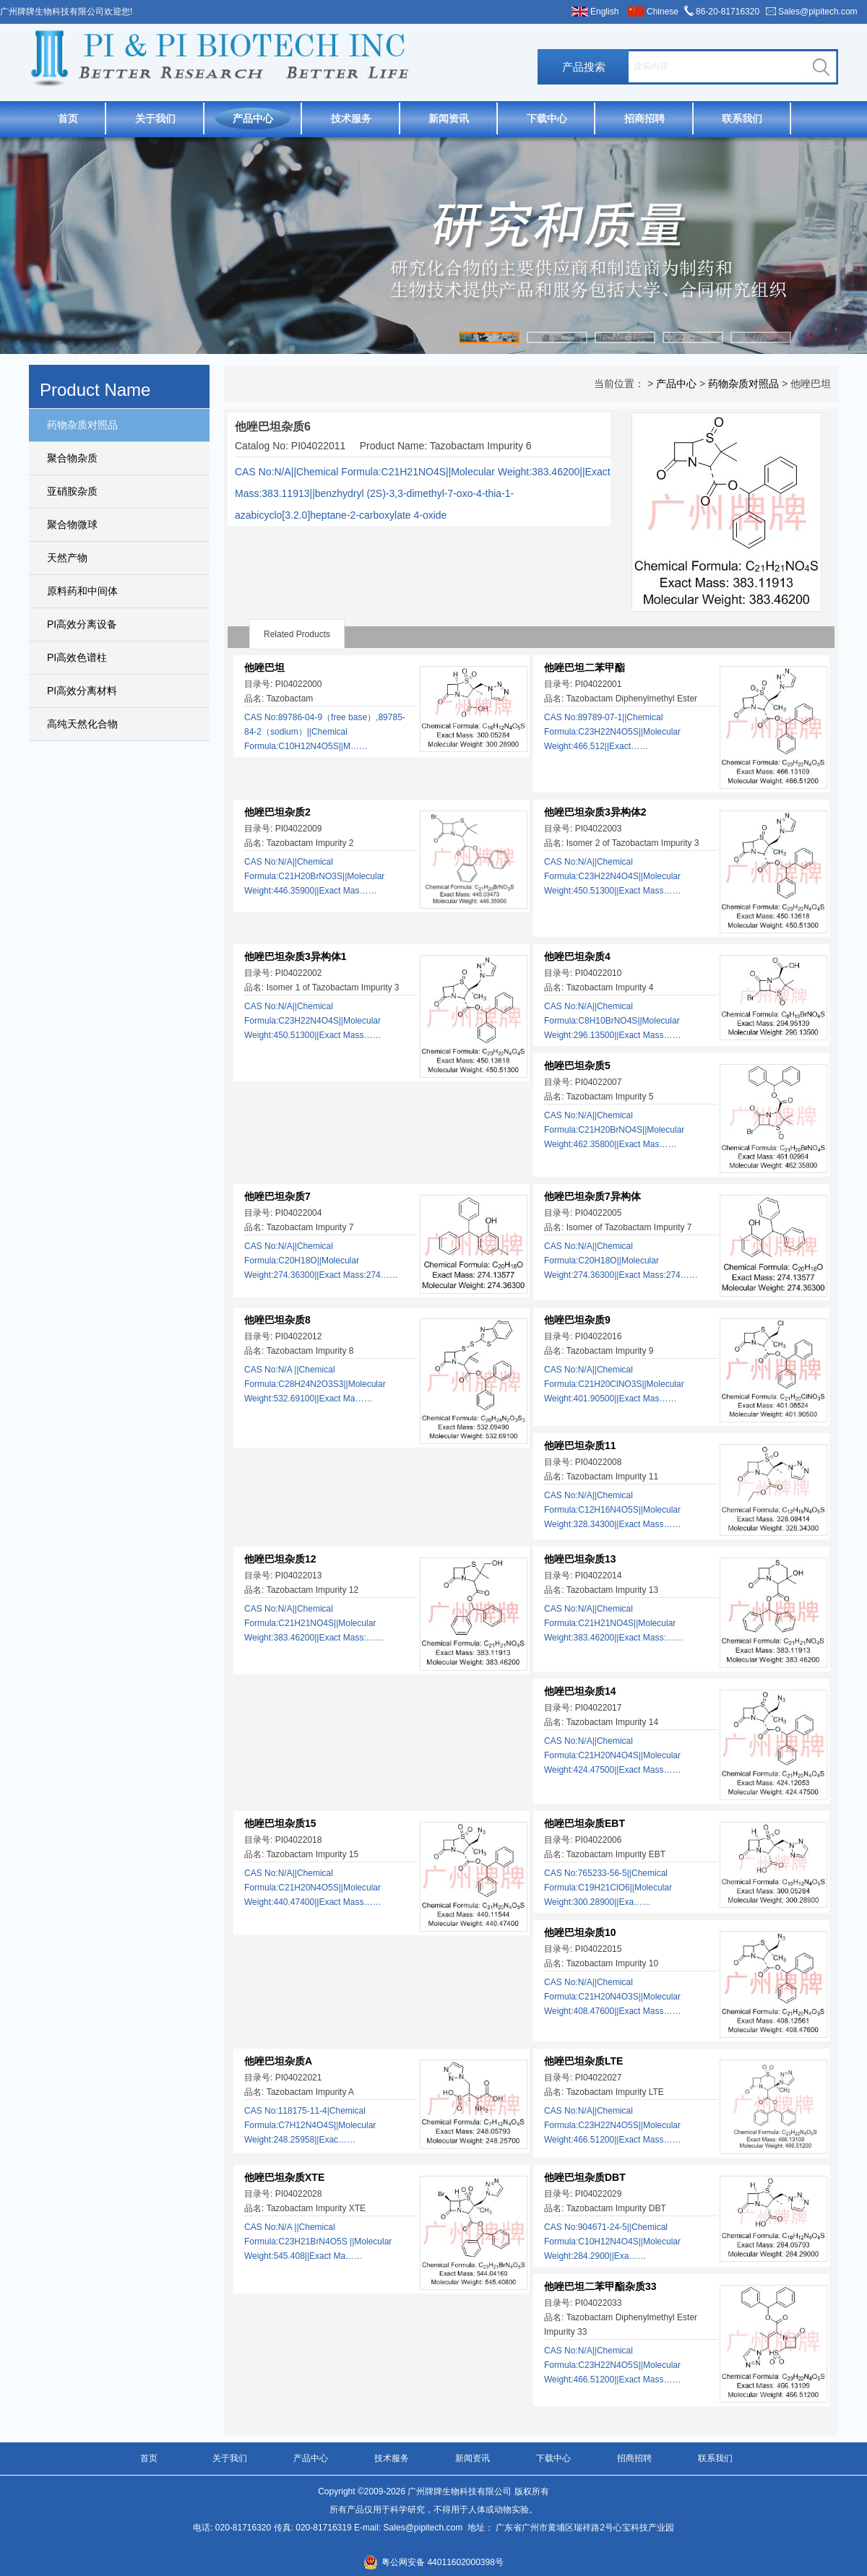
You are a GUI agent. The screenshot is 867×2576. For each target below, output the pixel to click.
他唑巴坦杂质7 (277, 1196)
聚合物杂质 (72, 458)
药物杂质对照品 (82, 425)
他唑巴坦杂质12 (280, 1559)
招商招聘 (644, 118)
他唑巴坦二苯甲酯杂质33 (600, 2286)
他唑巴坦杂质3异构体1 (295, 956)
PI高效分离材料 (82, 690)
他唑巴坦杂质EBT (584, 1823)
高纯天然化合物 (82, 724)
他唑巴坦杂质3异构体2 (595, 812)
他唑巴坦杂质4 (577, 956)
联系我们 (742, 118)
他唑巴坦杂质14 (580, 1691)
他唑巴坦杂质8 (277, 1320)
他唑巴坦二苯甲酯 (584, 667)
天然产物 (67, 557)
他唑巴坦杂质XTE (284, 2177)
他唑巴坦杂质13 (580, 1559)
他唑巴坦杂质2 (277, 812)
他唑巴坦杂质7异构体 (592, 1196)
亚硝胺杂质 (72, 491)
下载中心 (547, 118)
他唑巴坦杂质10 (580, 1932)
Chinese (662, 12)
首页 (68, 118)
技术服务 (351, 118)
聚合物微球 (72, 524)
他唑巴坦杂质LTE (583, 2061)
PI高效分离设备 (82, 624)
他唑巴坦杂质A (278, 2061)
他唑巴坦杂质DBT (585, 2177)
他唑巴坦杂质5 (577, 1065)
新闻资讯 (448, 118)
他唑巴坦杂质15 (280, 1823)
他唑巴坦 (264, 667)
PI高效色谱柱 (77, 657)
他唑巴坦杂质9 (577, 1320)
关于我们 (155, 118)
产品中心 (253, 118)
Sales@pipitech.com (818, 12)
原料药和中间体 (82, 591)
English (604, 12)
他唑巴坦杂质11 (580, 1445)
